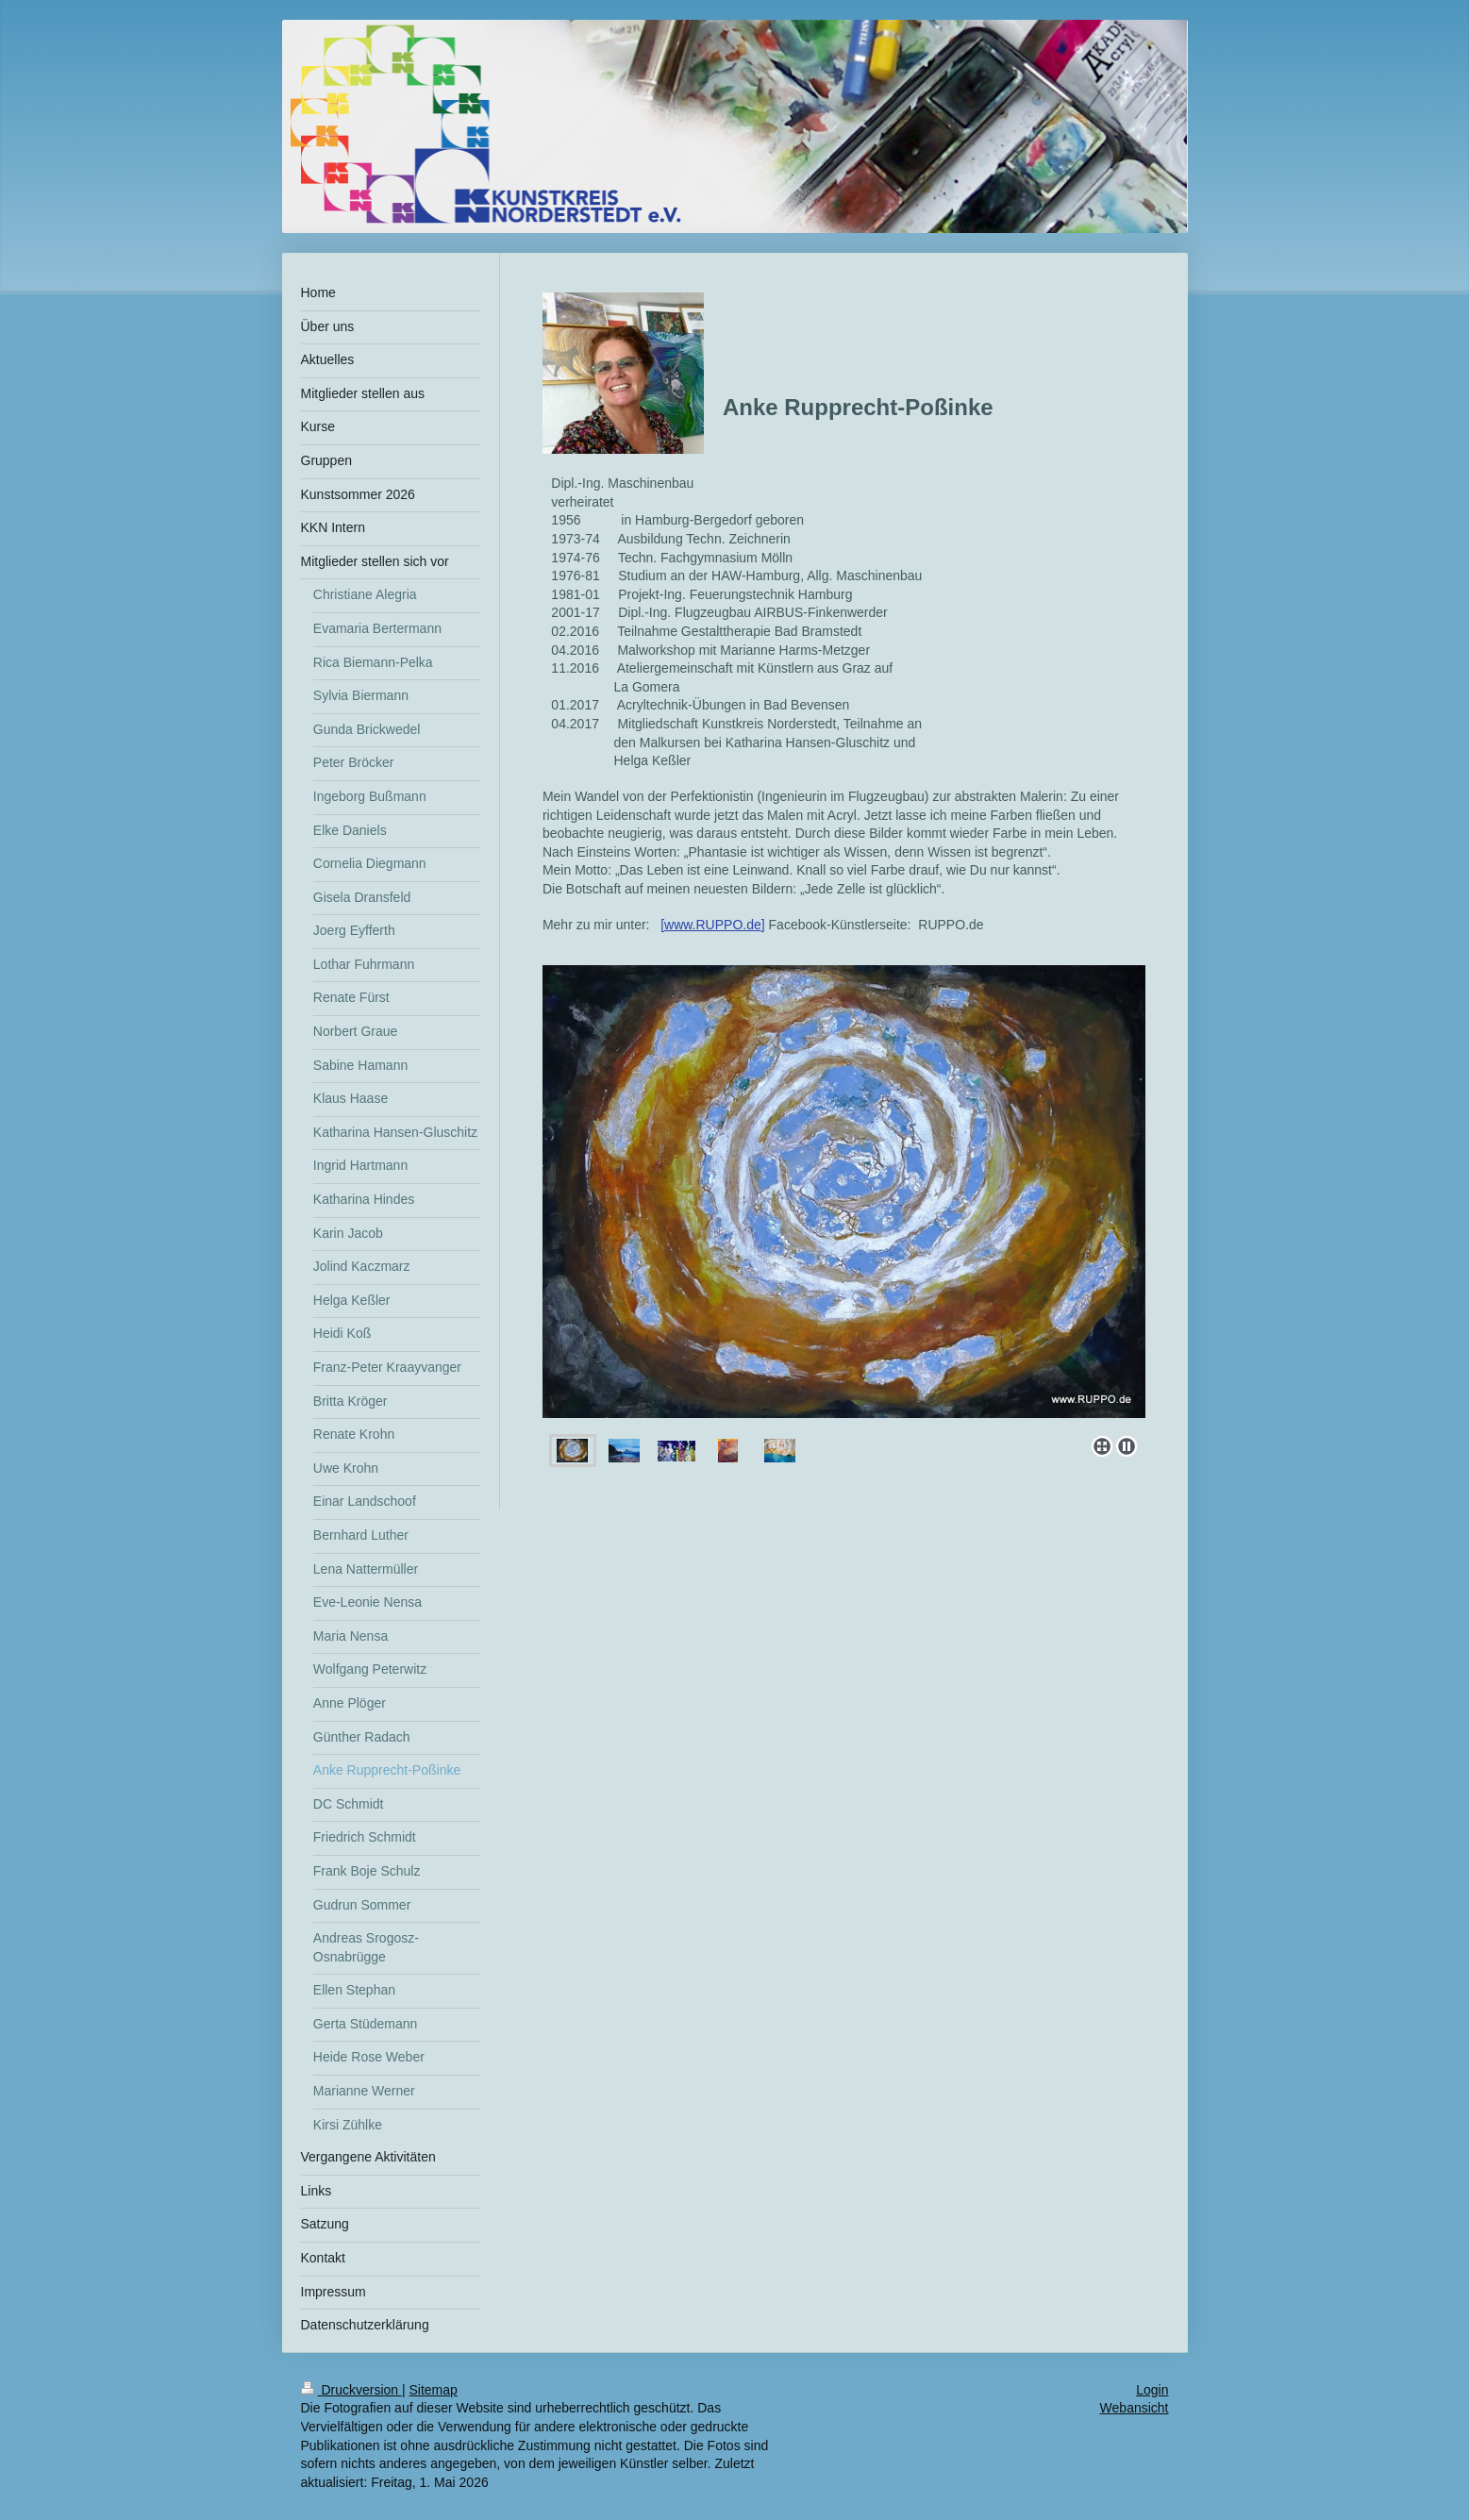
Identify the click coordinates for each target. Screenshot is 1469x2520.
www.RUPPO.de (712, 924)
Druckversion (351, 2389)
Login (1152, 2389)
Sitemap (433, 2389)
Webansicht (1134, 2407)
